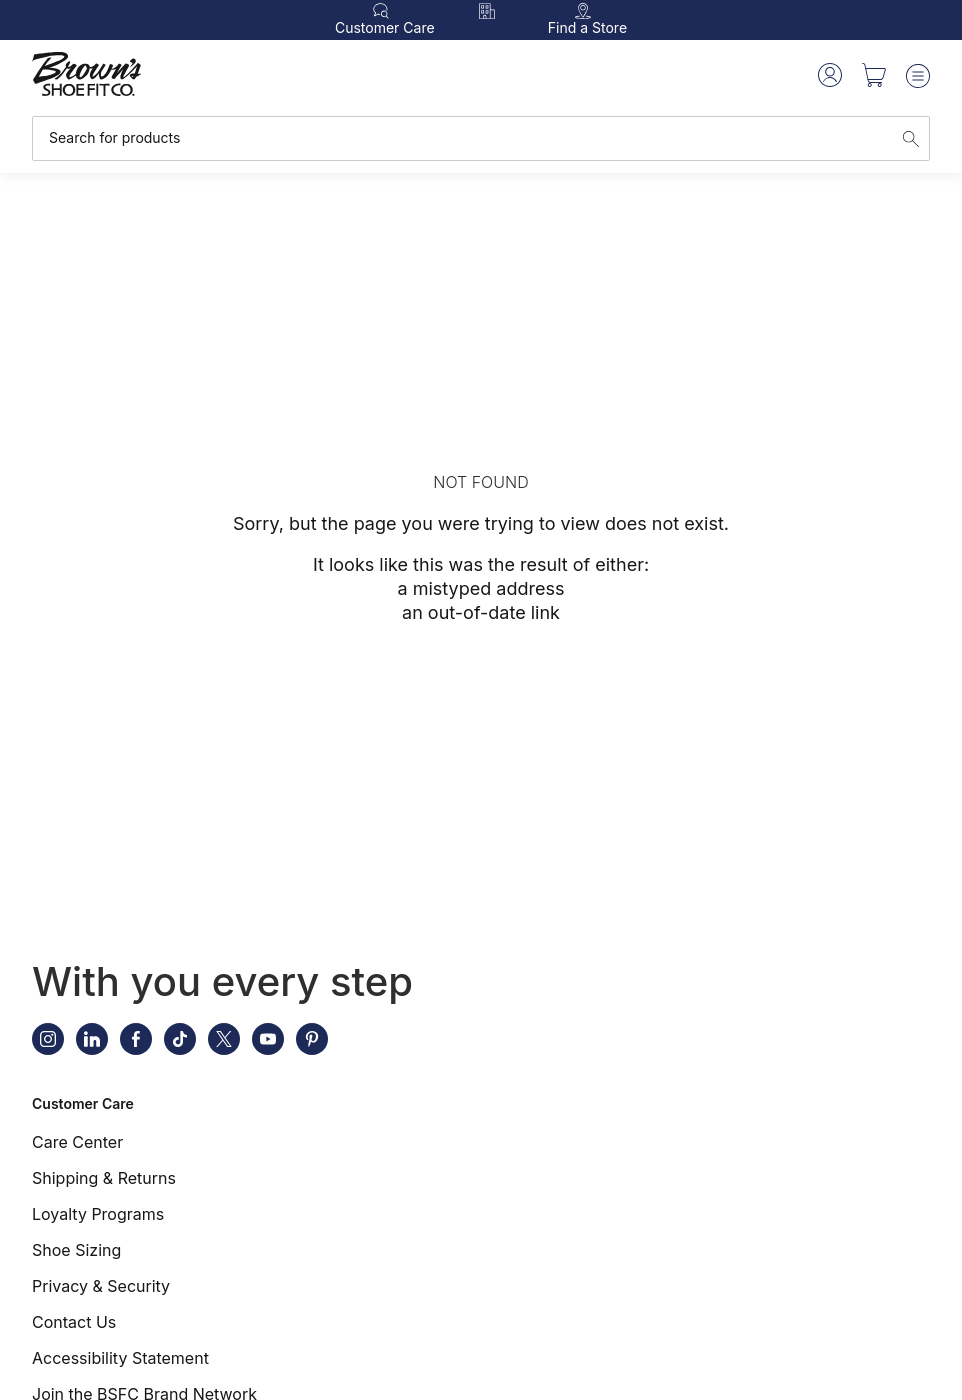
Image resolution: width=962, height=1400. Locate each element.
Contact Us (74, 1322)
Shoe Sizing (76, 1250)
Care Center (77, 1142)
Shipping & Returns (104, 1178)
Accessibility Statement (120, 1358)
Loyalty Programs (98, 1214)
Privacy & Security (101, 1286)
